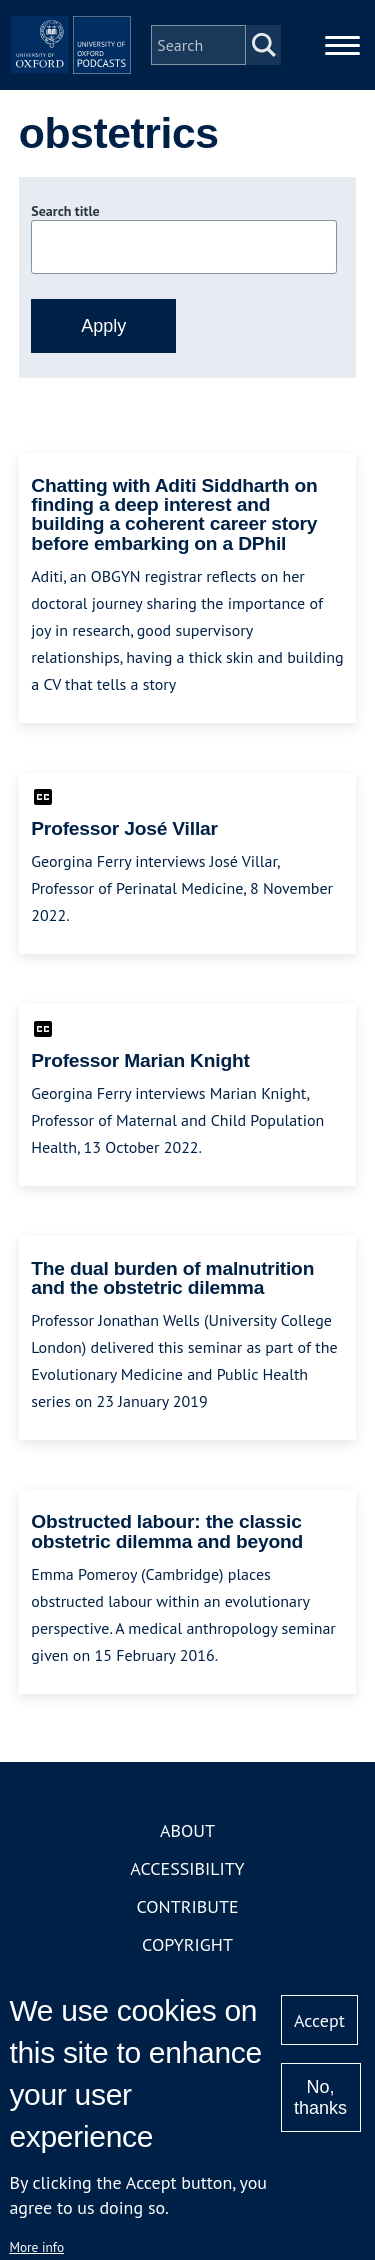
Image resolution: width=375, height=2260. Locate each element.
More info (36, 2247)
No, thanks (320, 2097)
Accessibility (187, 1868)
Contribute (187, 1906)
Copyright (187, 1944)
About (187, 1830)
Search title (65, 211)
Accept (319, 2020)
